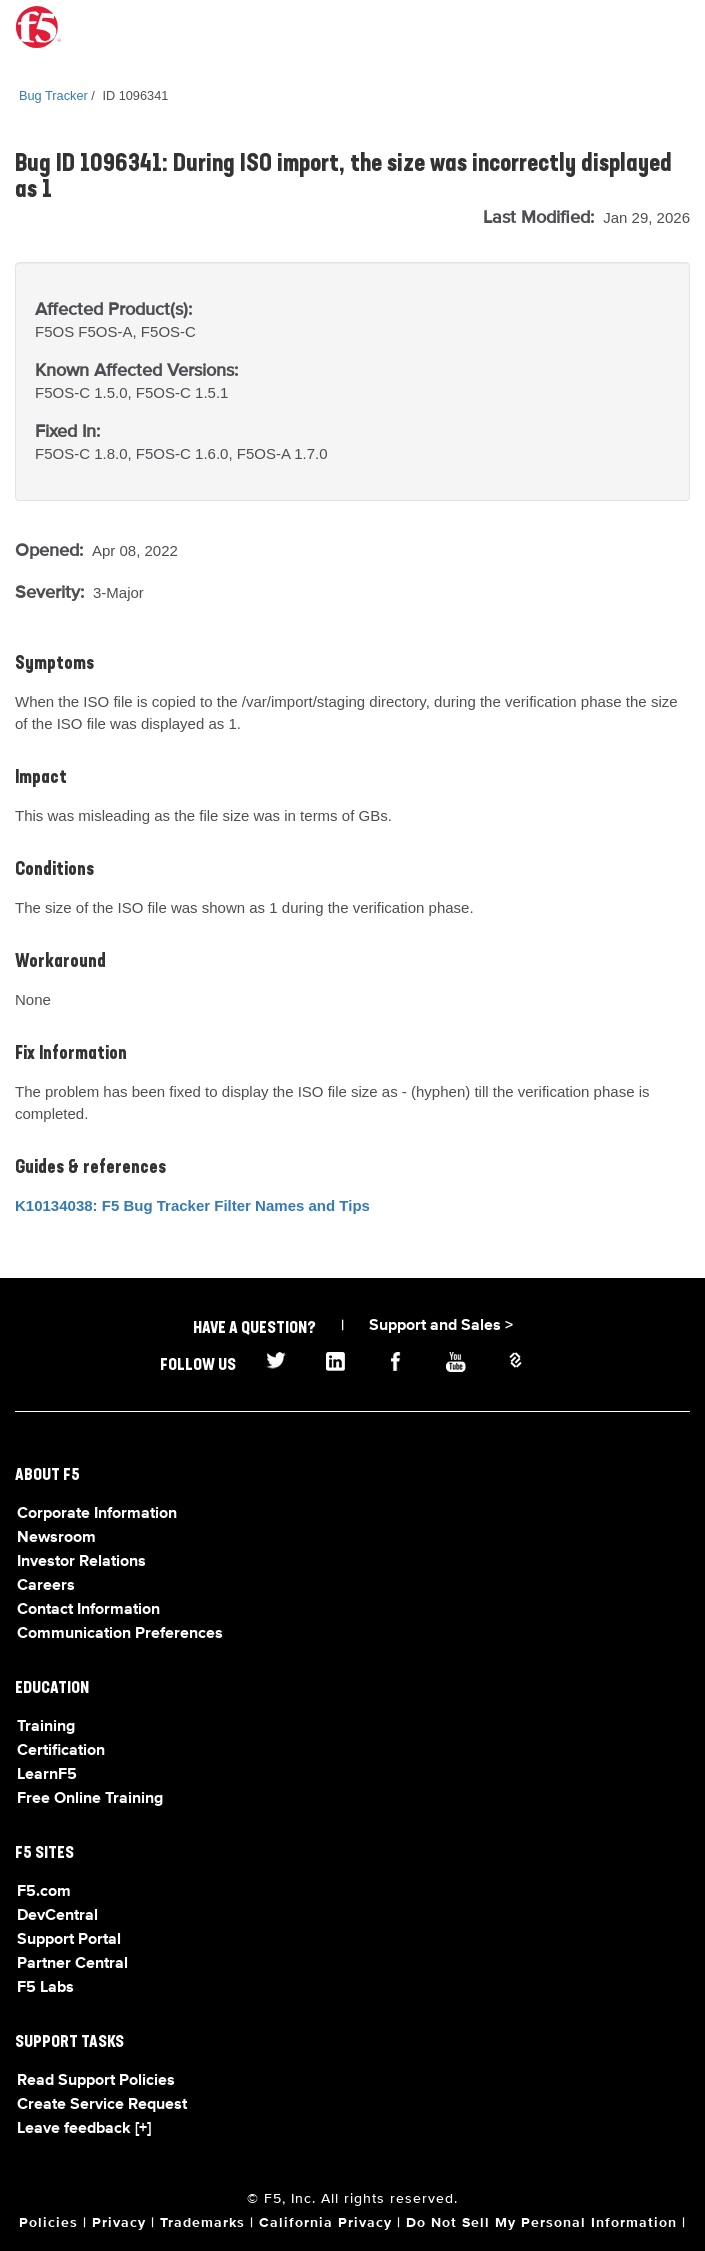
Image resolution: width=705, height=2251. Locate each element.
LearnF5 (47, 1775)
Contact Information (88, 1610)
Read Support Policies (96, 2081)
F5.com (44, 1892)
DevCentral (57, 1916)
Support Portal (69, 1940)
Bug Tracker (53, 95)
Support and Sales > (441, 1326)
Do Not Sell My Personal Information (541, 2223)
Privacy (119, 2223)
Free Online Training (90, 1799)
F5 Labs (45, 1988)
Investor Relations (81, 1562)
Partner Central (72, 1964)
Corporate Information (97, 1514)
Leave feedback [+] (84, 2129)
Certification (61, 1751)
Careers (46, 1586)
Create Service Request (102, 2105)
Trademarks (202, 2223)
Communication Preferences (120, 1634)
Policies (48, 2223)
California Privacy (325, 2223)
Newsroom (56, 1538)
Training (46, 1727)
